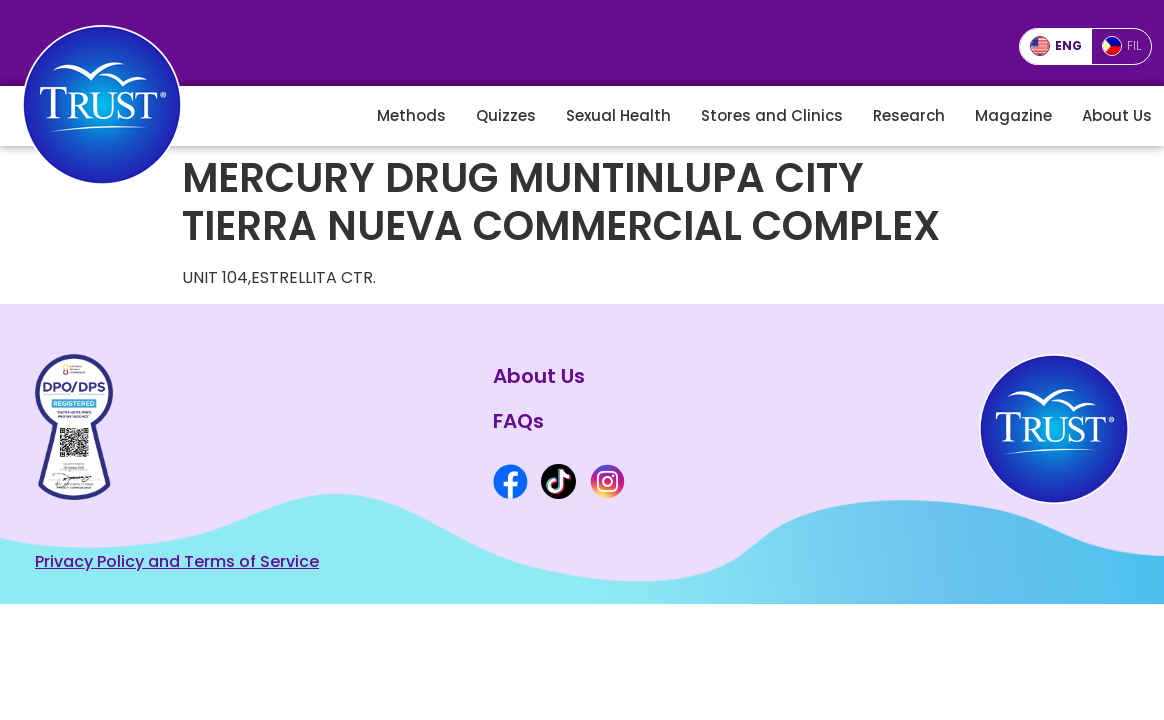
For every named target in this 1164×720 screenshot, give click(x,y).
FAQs (518, 421)
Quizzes (506, 115)
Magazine (1013, 115)
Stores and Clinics (772, 115)
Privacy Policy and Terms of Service (177, 561)
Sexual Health (618, 115)
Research (909, 115)
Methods (411, 115)
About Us (1117, 115)
